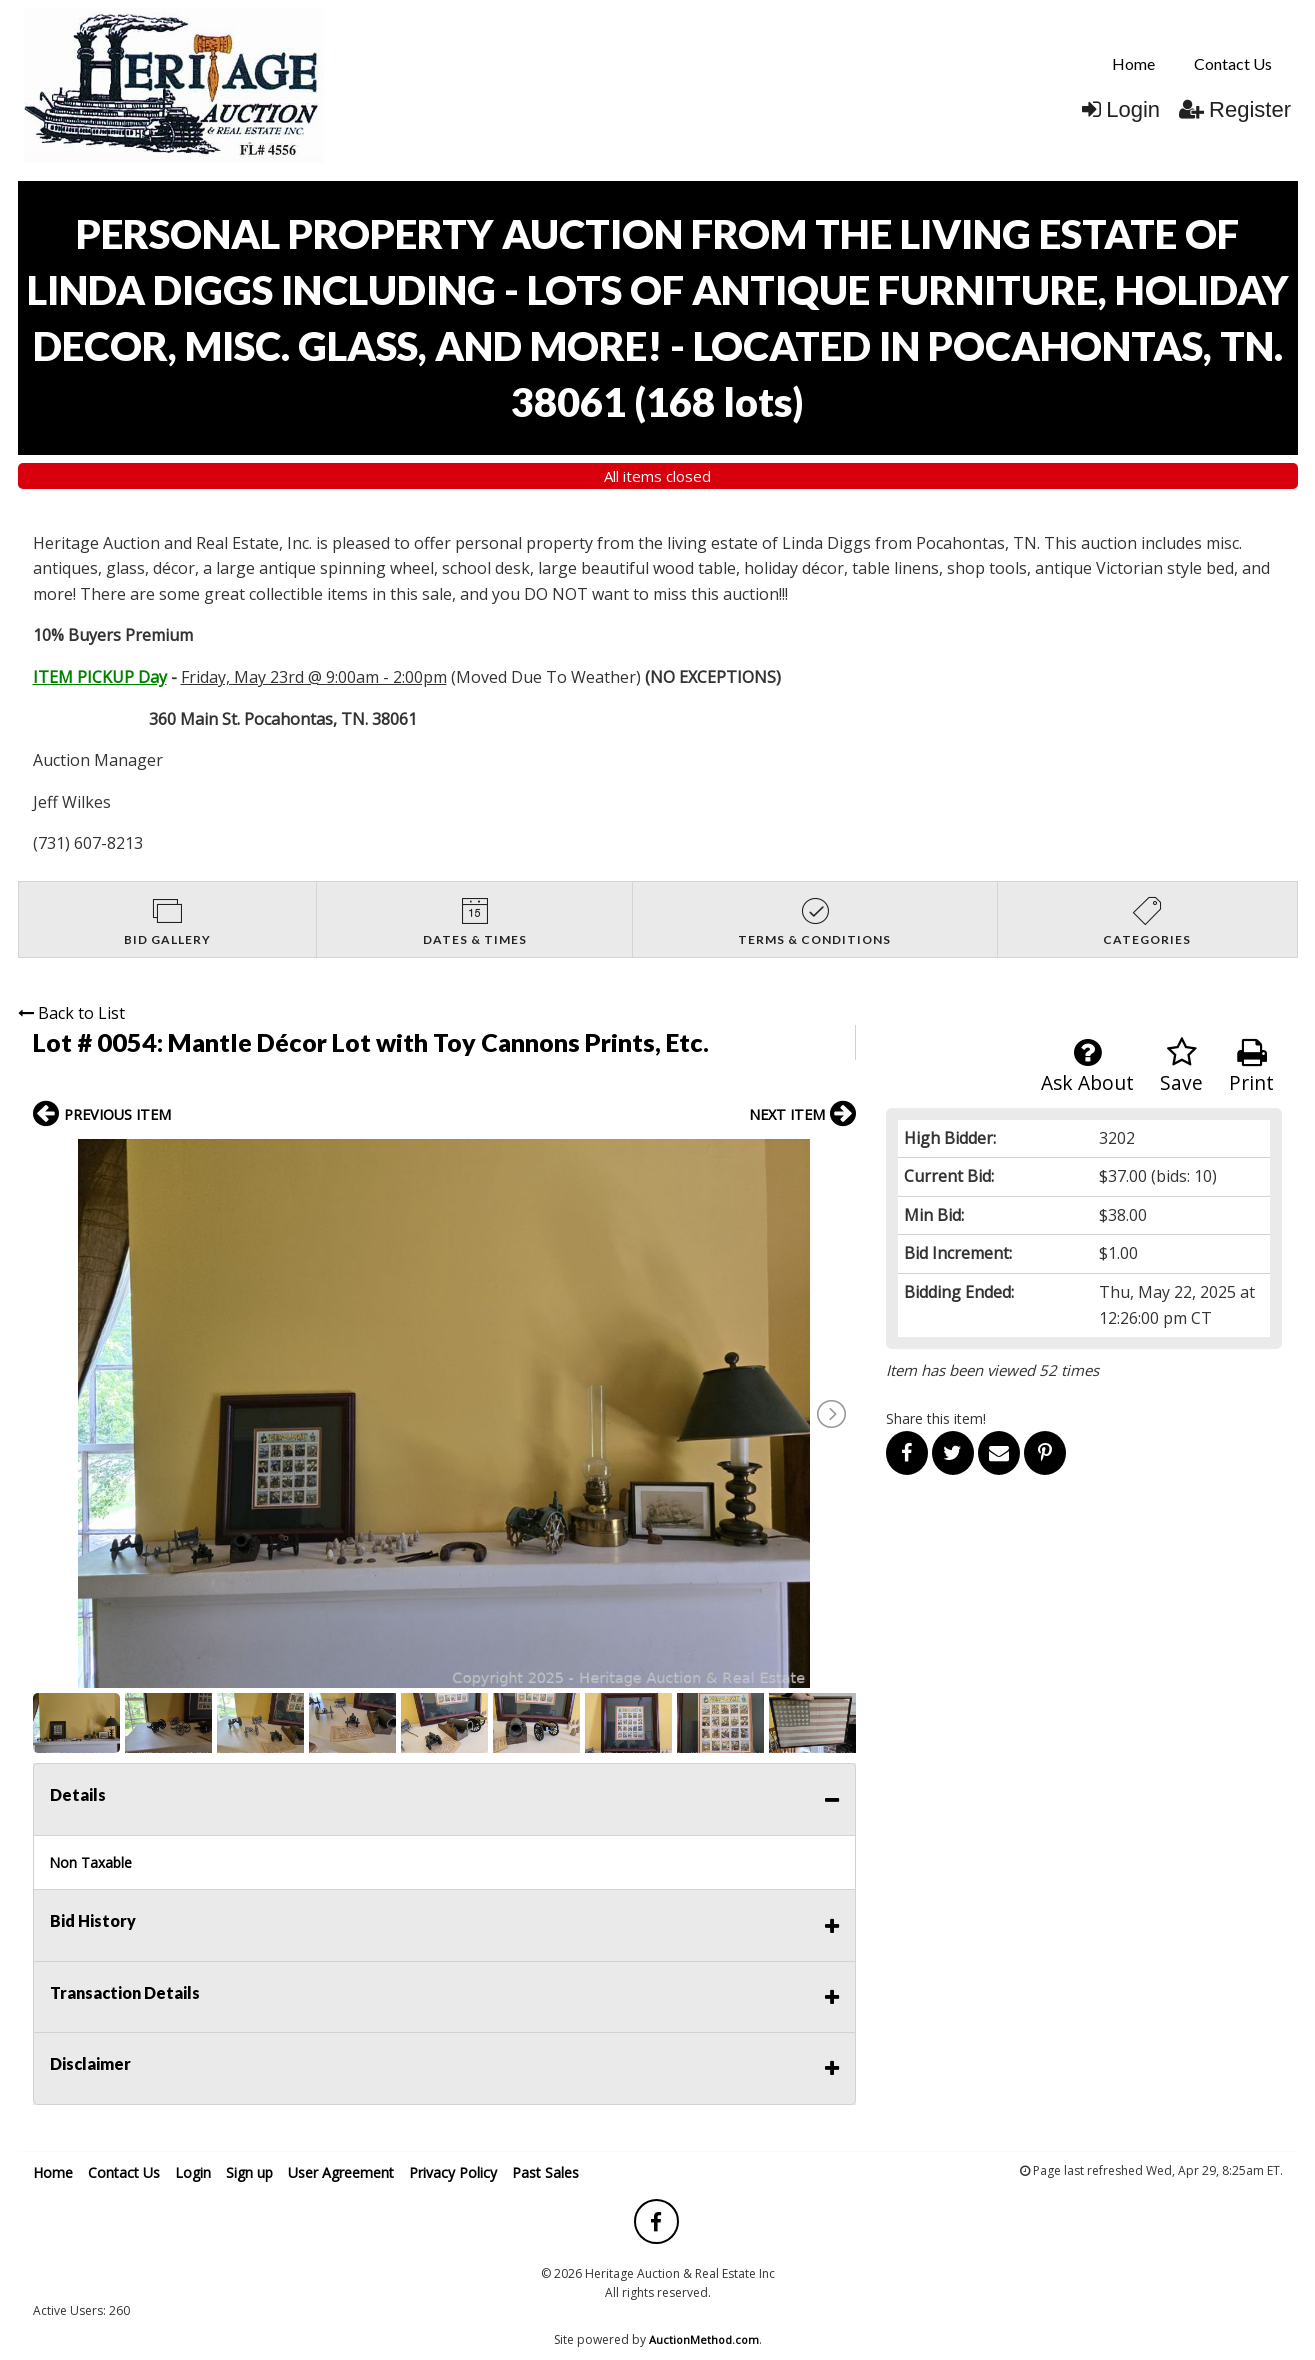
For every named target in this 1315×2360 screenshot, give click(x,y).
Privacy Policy (453, 2172)
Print (1251, 1066)
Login (1121, 109)
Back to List (71, 1013)
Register (1235, 109)
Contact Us (1233, 63)
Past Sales (545, 2172)
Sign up (249, 2172)
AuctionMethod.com (704, 2339)
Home (1133, 63)
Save (1181, 1066)
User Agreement (341, 2172)
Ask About (1087, 1066)
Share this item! (936, 1418)
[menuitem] (1133, 64)
